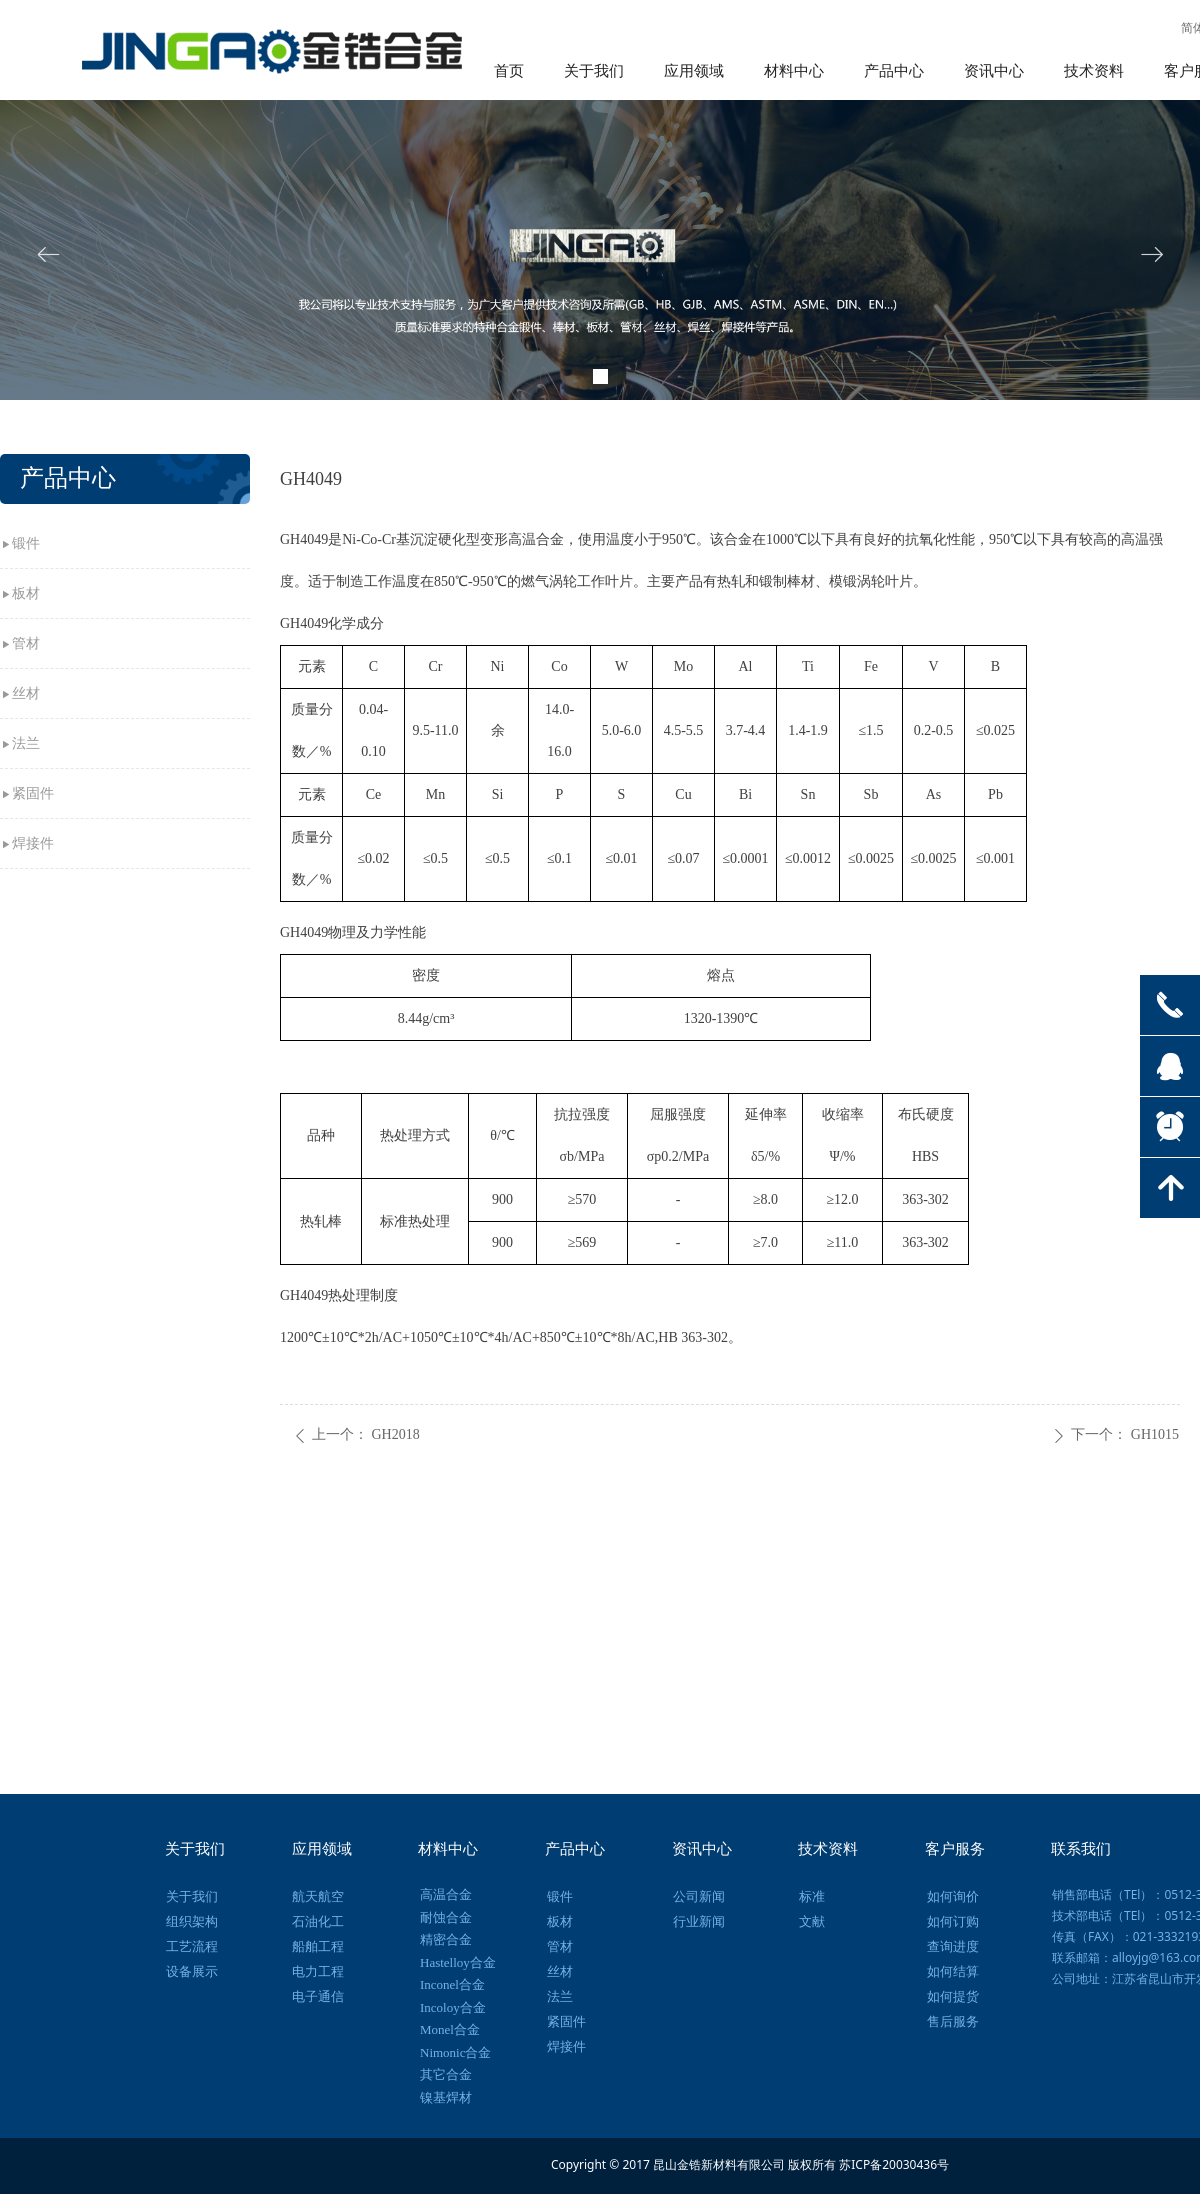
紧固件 (33, 793)
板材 (26, 593)
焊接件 (33, 843)
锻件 (26, 543)
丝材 (26, 693)
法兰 (26, 743)
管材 (26, 643)
